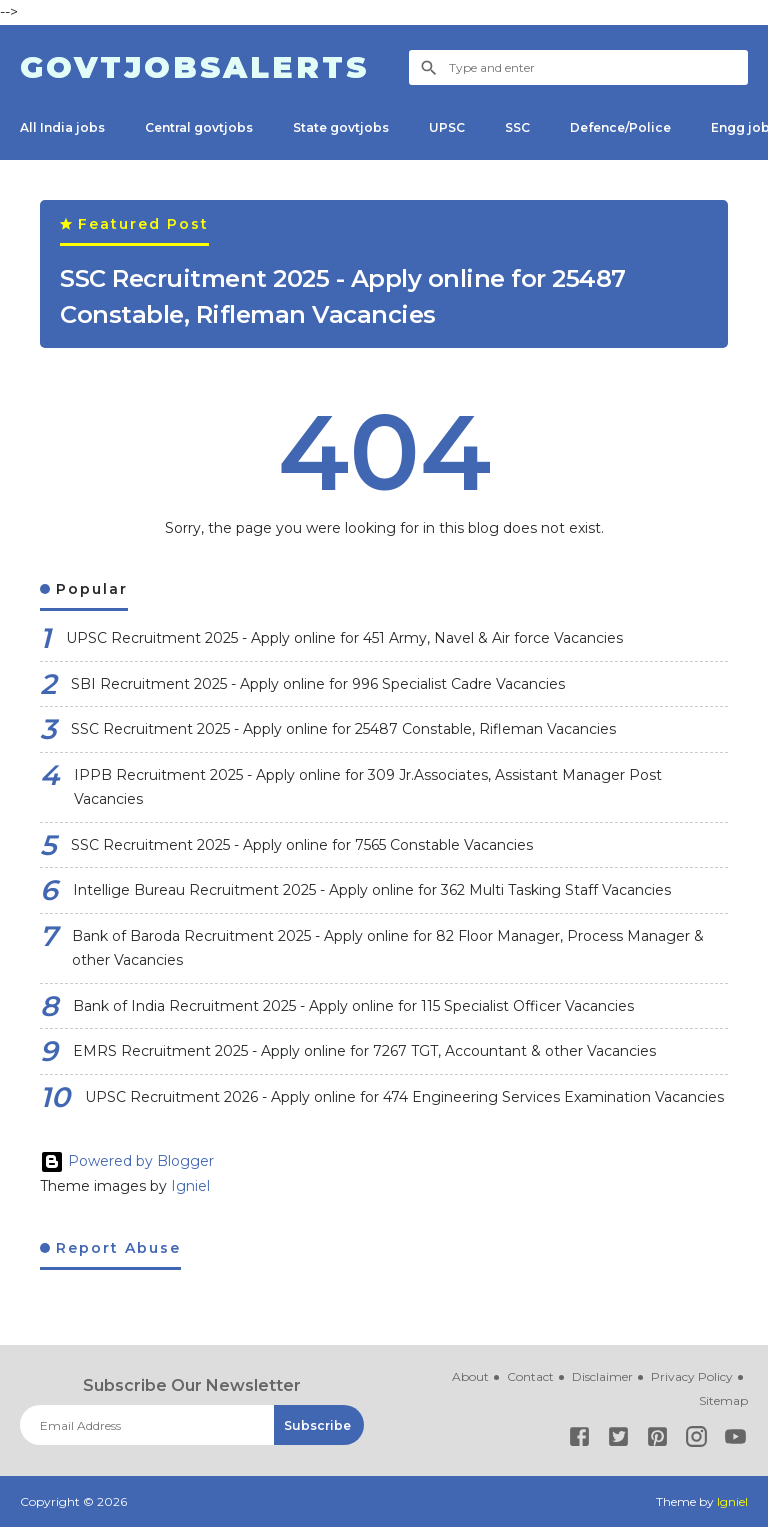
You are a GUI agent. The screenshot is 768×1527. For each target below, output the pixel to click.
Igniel (190, 1186)
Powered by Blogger (127, 1161)
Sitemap (723, 1400)
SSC (517, 127)
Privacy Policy (692, 1376)
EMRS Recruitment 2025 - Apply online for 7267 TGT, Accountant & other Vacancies (364, 1051)
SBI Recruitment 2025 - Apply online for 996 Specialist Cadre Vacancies (318, 684)
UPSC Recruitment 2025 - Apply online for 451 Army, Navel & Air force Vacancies (344, 638)
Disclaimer (602, 1376)
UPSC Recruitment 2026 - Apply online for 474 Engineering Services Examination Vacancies (404, 1097)
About (470, 1376)
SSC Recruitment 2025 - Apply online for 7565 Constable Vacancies (302, 845)
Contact (530, 1376)
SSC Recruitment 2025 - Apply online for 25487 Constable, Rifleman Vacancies (343, 296)
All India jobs (62, 127)
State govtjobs (341, 127)
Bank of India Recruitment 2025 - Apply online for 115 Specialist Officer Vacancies (353, 1006)
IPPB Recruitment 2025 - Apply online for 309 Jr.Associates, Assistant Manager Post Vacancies (368, 787)
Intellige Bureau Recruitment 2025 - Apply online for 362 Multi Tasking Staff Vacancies (372, 890)
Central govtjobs (199, 127)
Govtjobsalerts (194, 67)
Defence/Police (620, 127)
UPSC (447, 127)
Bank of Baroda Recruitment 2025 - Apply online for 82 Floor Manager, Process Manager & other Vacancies (388, 948)
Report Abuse (115, 1248)
